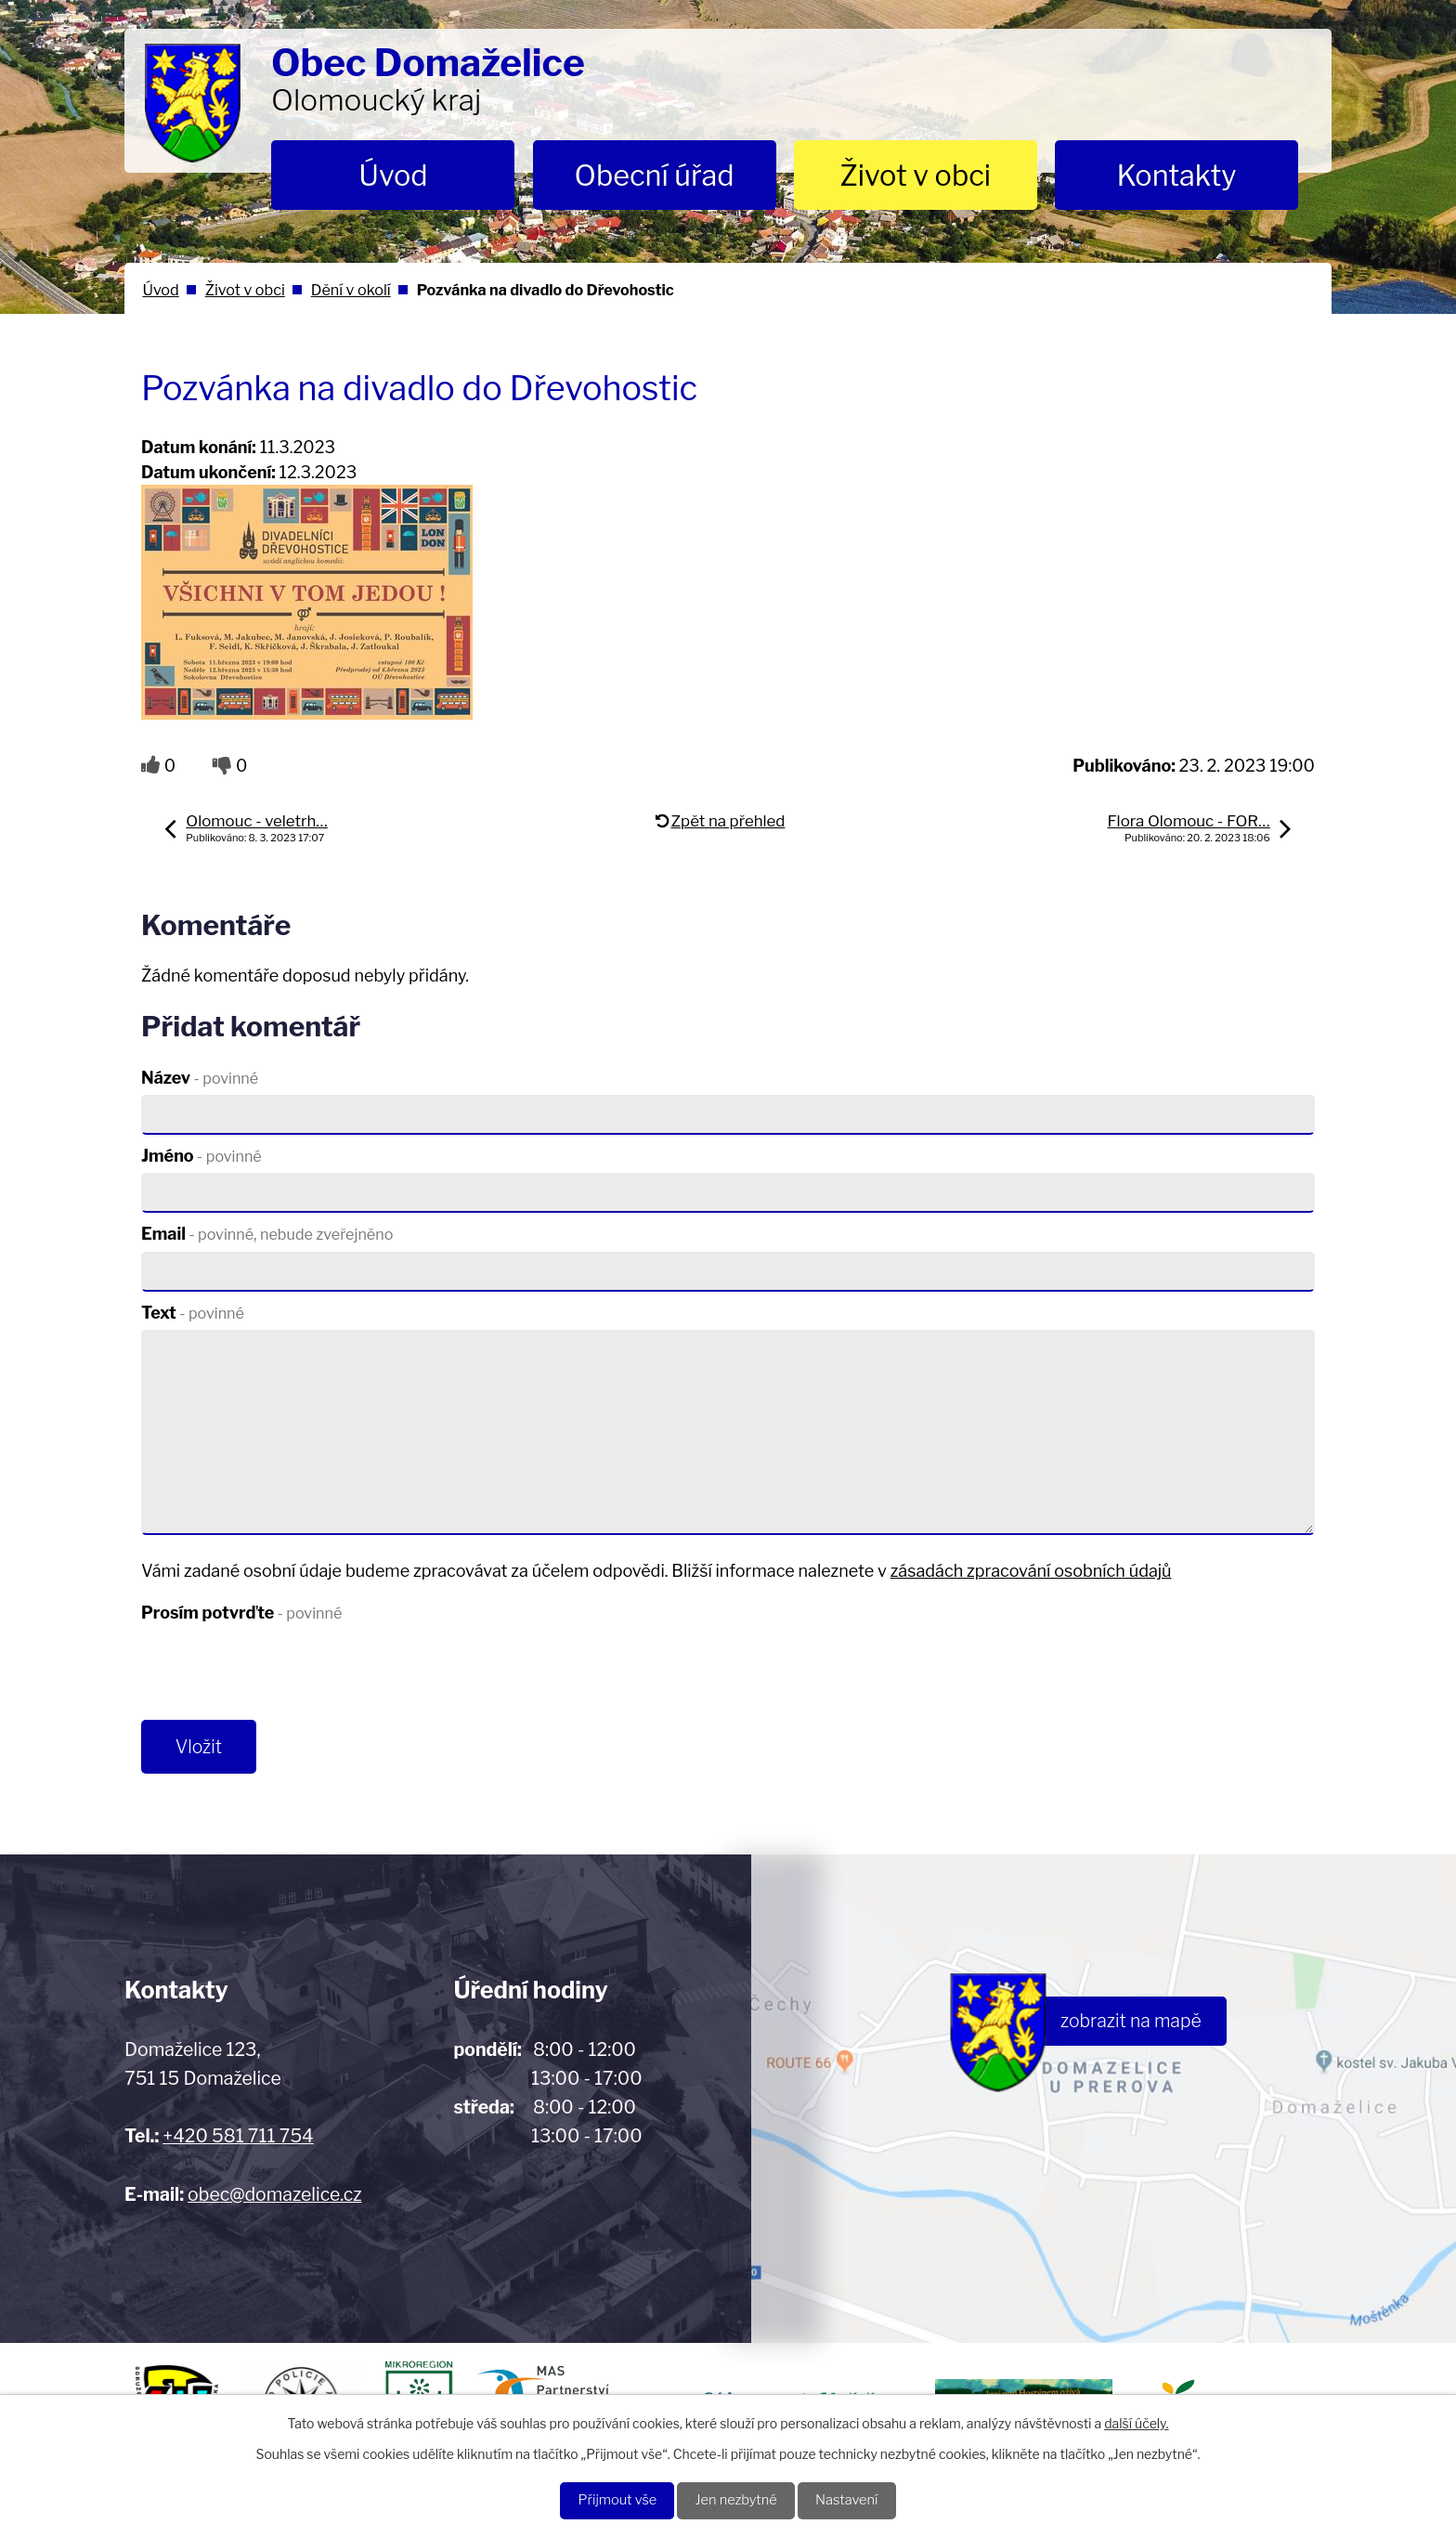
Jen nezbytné (737, 2499)
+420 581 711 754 (237, 2140)
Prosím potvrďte (241, 1612)
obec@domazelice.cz (274, 2199)
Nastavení (858, 2499)
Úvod (392, 175)
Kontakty (1176, 175)
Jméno (201, 1155)
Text (192, 1312)
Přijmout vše (606, 2499)
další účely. (1136, 2420)
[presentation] (282, 1675)
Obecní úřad (654, 175)
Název (199, 1077)
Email (267, 1233)
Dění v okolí (351, 289)
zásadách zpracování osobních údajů (1031, 1571)
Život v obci (915, 175)
